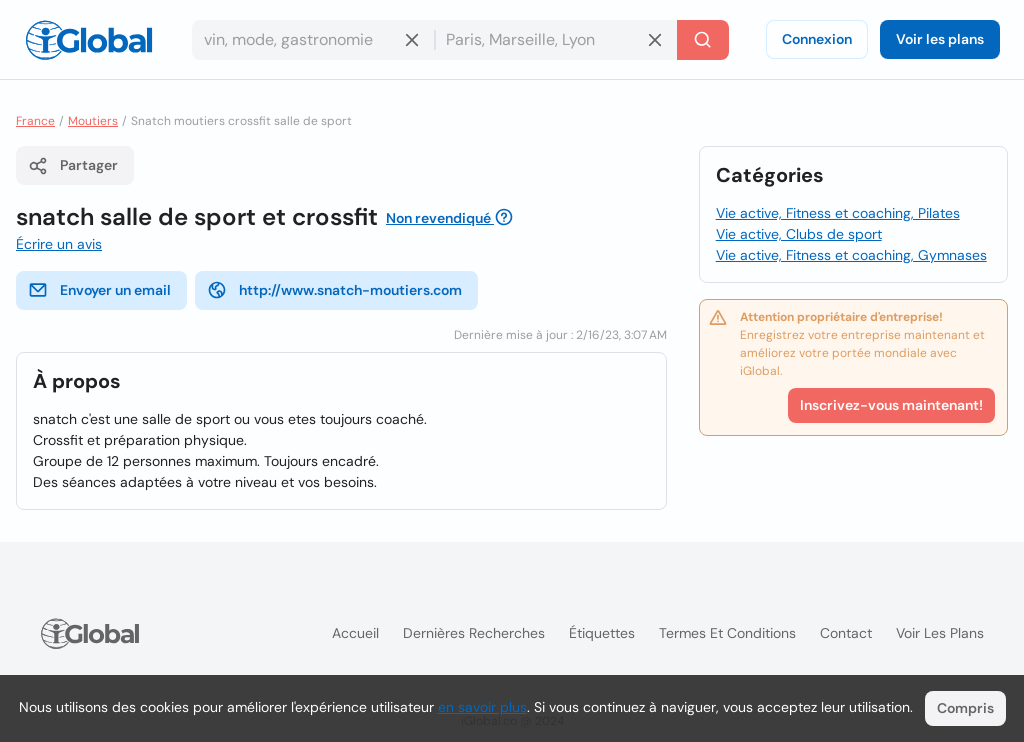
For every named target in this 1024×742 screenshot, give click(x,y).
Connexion (817, 39)
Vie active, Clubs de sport (799, 234)
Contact (846, 633)
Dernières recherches (474, 633)
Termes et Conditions (727, 633)
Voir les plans (940, 39)
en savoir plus (482, 707)
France (35, 121)
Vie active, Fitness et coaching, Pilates (838, 213)
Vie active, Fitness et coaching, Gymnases (851, 255)
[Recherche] (703, 40)
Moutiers (93, 121)
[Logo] (89, 40)
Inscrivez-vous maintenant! (891, 405)
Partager (73, 166)
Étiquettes (602, 633)
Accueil (355, 633)
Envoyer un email (99, 290)
